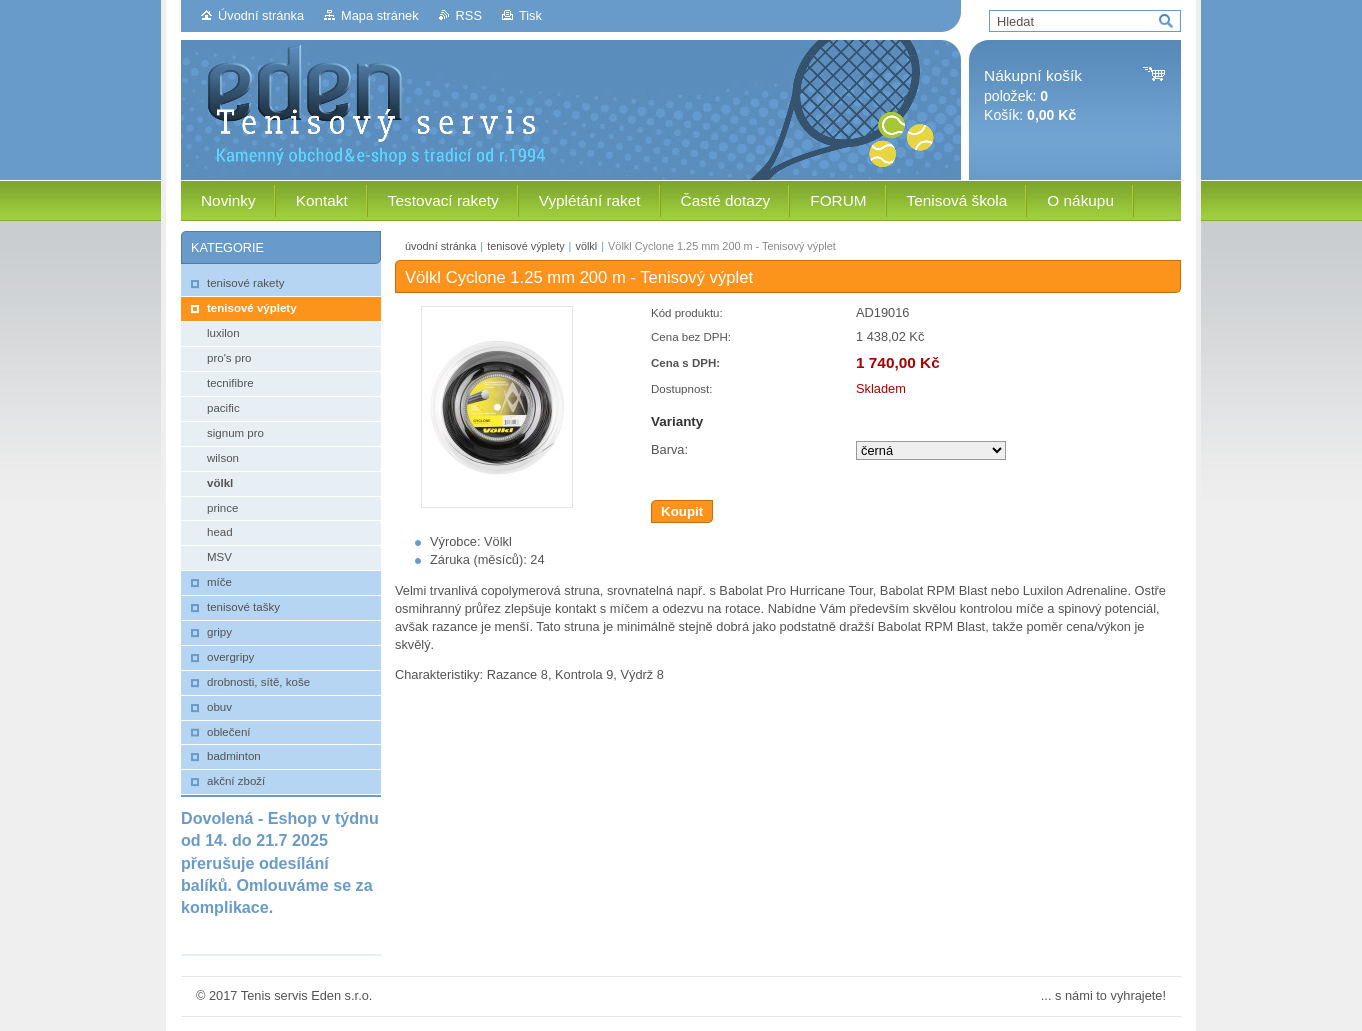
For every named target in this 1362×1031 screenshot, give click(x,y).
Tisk (530, 15)
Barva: (669, 449)
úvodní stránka (440, 246)
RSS (469, 15)
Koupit (682, 511)
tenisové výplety (525, 246)
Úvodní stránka (261, 15)
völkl (586, 246)
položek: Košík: (1033, 95)
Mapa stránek (380, 15)
